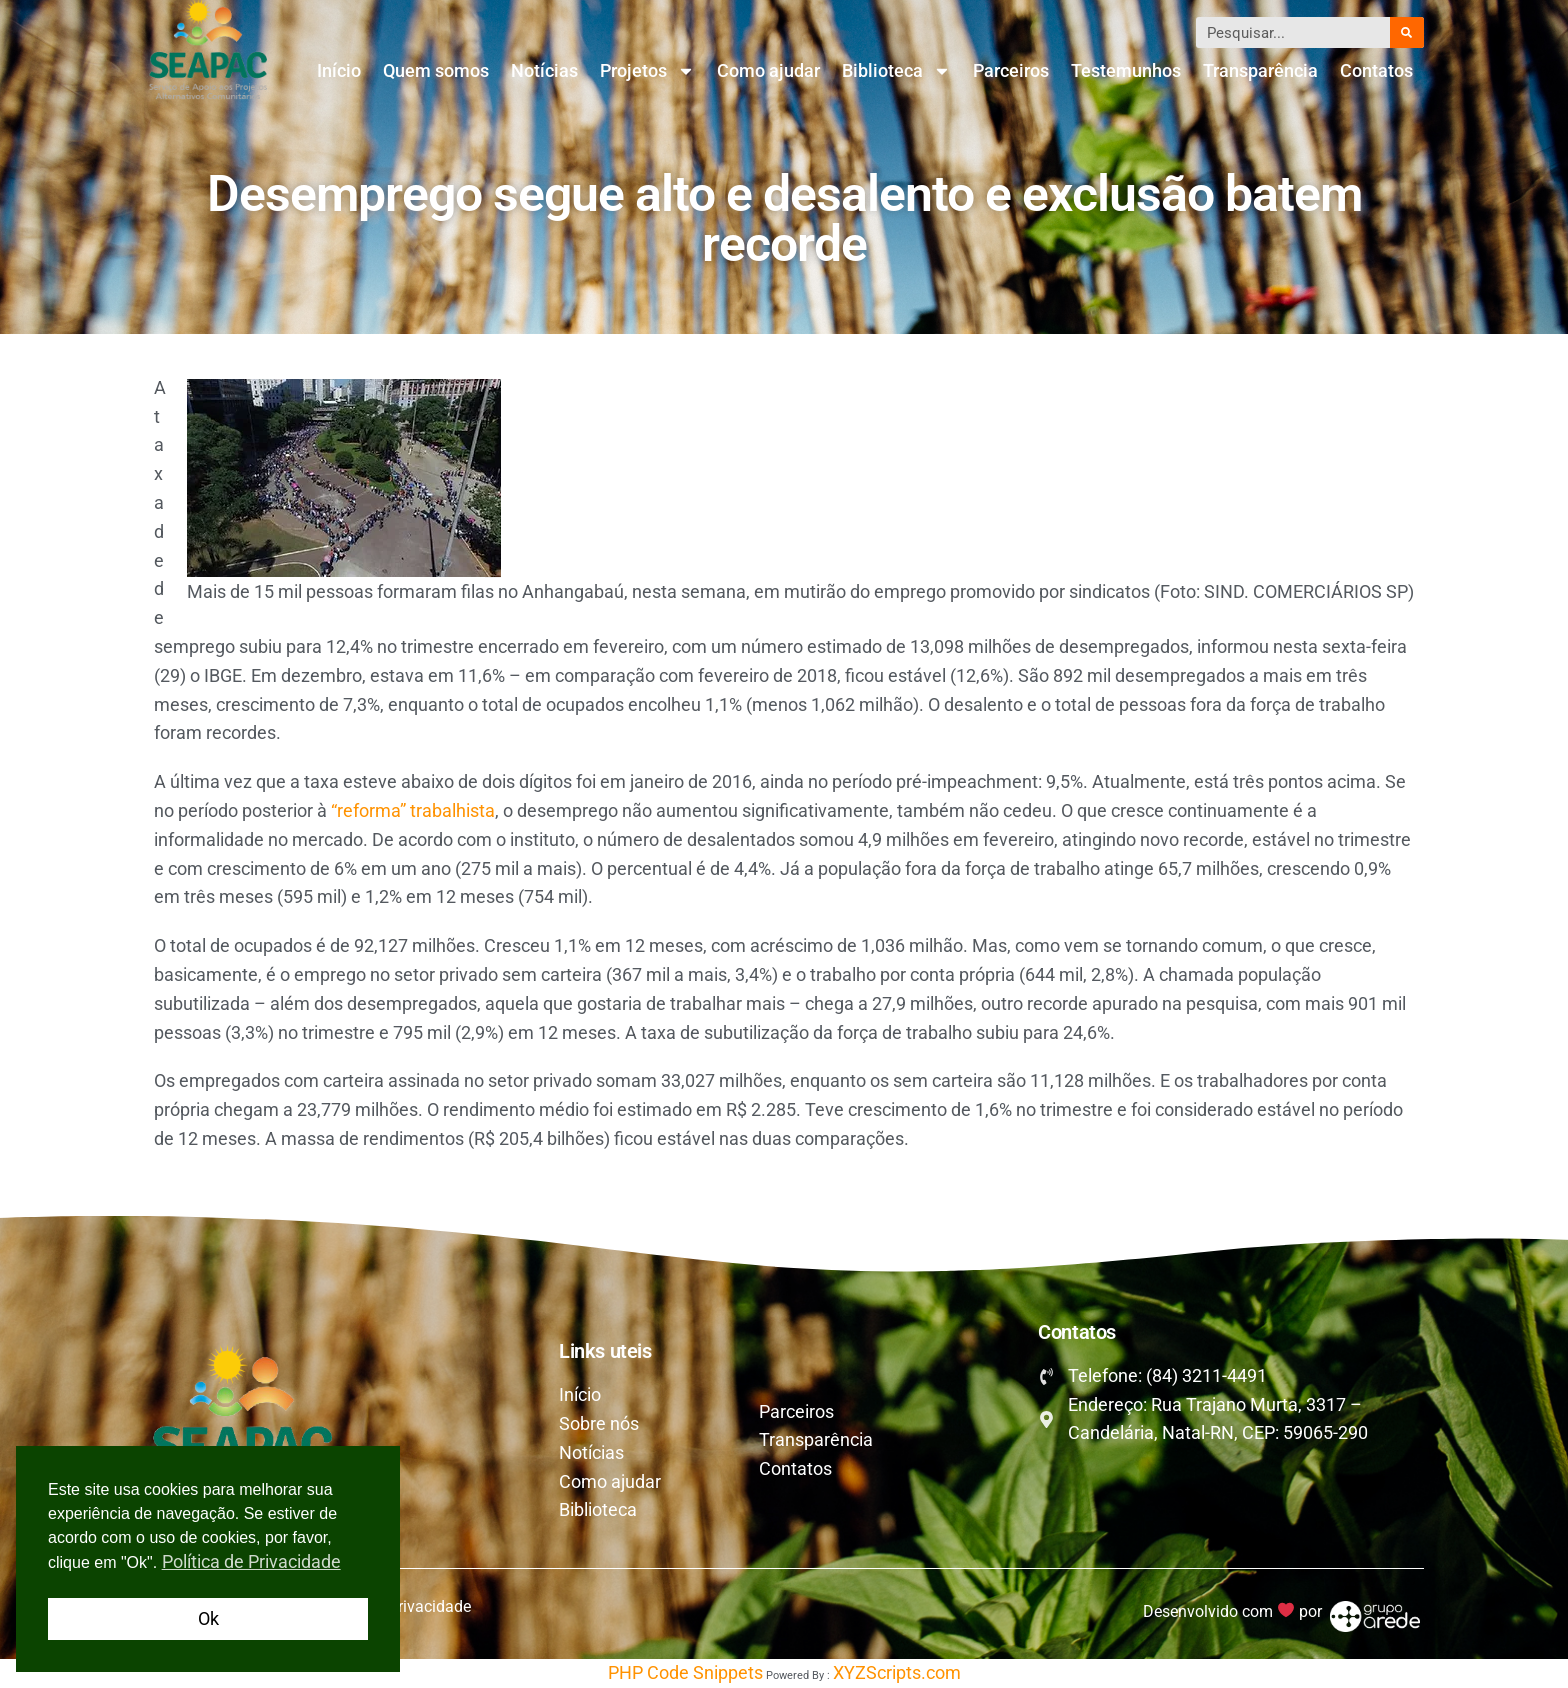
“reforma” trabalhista (413, 810)
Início (339, 70)
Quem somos (436, 70)
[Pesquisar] (1407, 32)
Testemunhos (1126, 70)
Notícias (544, 70)
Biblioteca (896, 71)
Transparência (1260, 70)
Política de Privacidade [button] (251, 1561)
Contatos (1376, 70)
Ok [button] (208, 1618)
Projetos (647, 71)
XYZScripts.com (897, 1672)
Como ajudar (768, 70)
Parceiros (1011, 70)
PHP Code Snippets (685, 1672)
